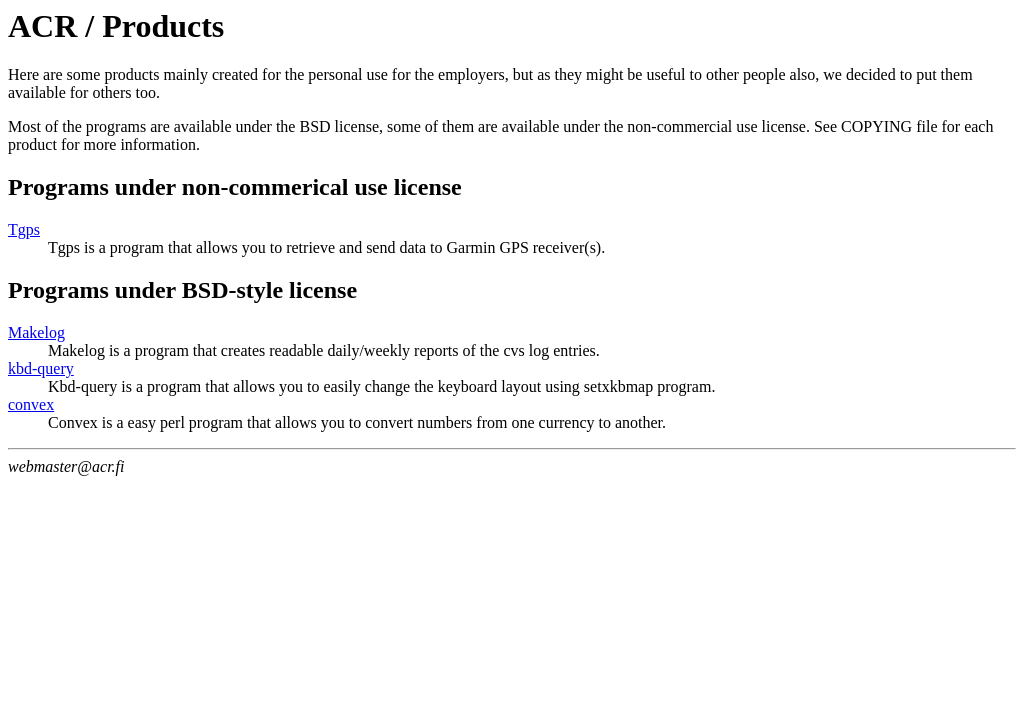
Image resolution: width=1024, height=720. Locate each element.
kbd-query (41, 368)
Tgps (24, 229)
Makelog (36, 332)
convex (31, 404)
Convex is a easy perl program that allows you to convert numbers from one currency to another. (357, 422)
